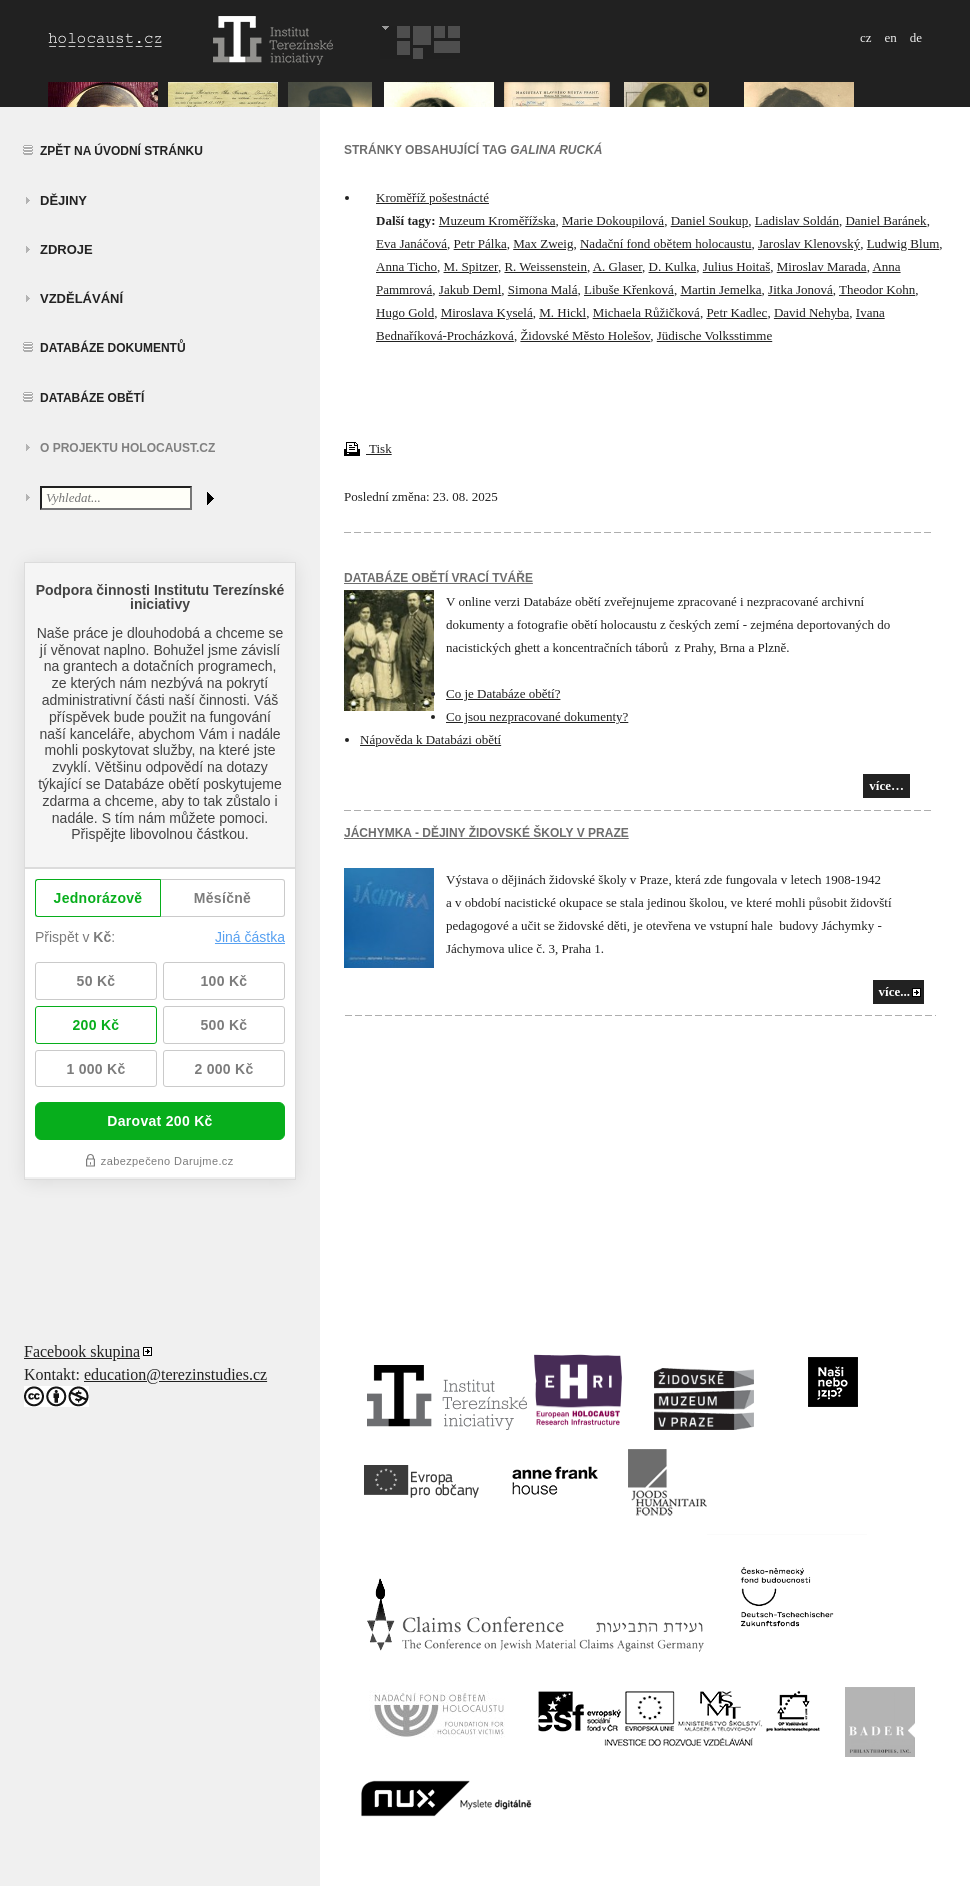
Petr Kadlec (736, 312)
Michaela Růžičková (646, 312)
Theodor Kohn (877, 289)
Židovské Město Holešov (585, 335)
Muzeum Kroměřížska (497, 220)
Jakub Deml (470, 289)
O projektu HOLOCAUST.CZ (127, 448)
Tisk (368, 448)
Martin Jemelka (720, 289)
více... (894, 991)
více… (886, 785)
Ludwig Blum (903, 243)
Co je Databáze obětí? (503, 693)
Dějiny (63, 200)
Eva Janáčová (411, 243)
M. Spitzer (471, 266)
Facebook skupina (82, 1351)
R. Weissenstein (545, 266)
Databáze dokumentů (113, 348)
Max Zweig (543, 243)
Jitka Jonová (800, 289)
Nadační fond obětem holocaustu (665, 243)
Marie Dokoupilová (613, 220)
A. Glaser (617, 266)
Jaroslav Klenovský (809, 243)
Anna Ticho (406, 266)
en (890, 37)
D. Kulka (673, 266)
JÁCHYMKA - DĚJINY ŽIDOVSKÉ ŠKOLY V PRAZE (486, 833)
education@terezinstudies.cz (175, 1374)
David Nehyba (811, 312)
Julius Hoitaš (737, 266)
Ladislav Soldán (797, 220)
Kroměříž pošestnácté (432, 197)
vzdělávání (81, 298)
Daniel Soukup (710, 220)
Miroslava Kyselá (487, 312)
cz (866, 37)
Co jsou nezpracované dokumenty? (537, 716)
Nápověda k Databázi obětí (430, 739)
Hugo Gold (405, 312)
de (916, 37)
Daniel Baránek (885, 220)
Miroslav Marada (822, 266)
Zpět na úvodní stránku (121, 151)
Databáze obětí (92, 398)
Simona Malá (543, 289)
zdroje (66, 249)
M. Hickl (562, 312)
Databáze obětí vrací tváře (438, 578)
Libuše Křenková (629, 289)
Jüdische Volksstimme (714, 335)
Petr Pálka (480, 243)
